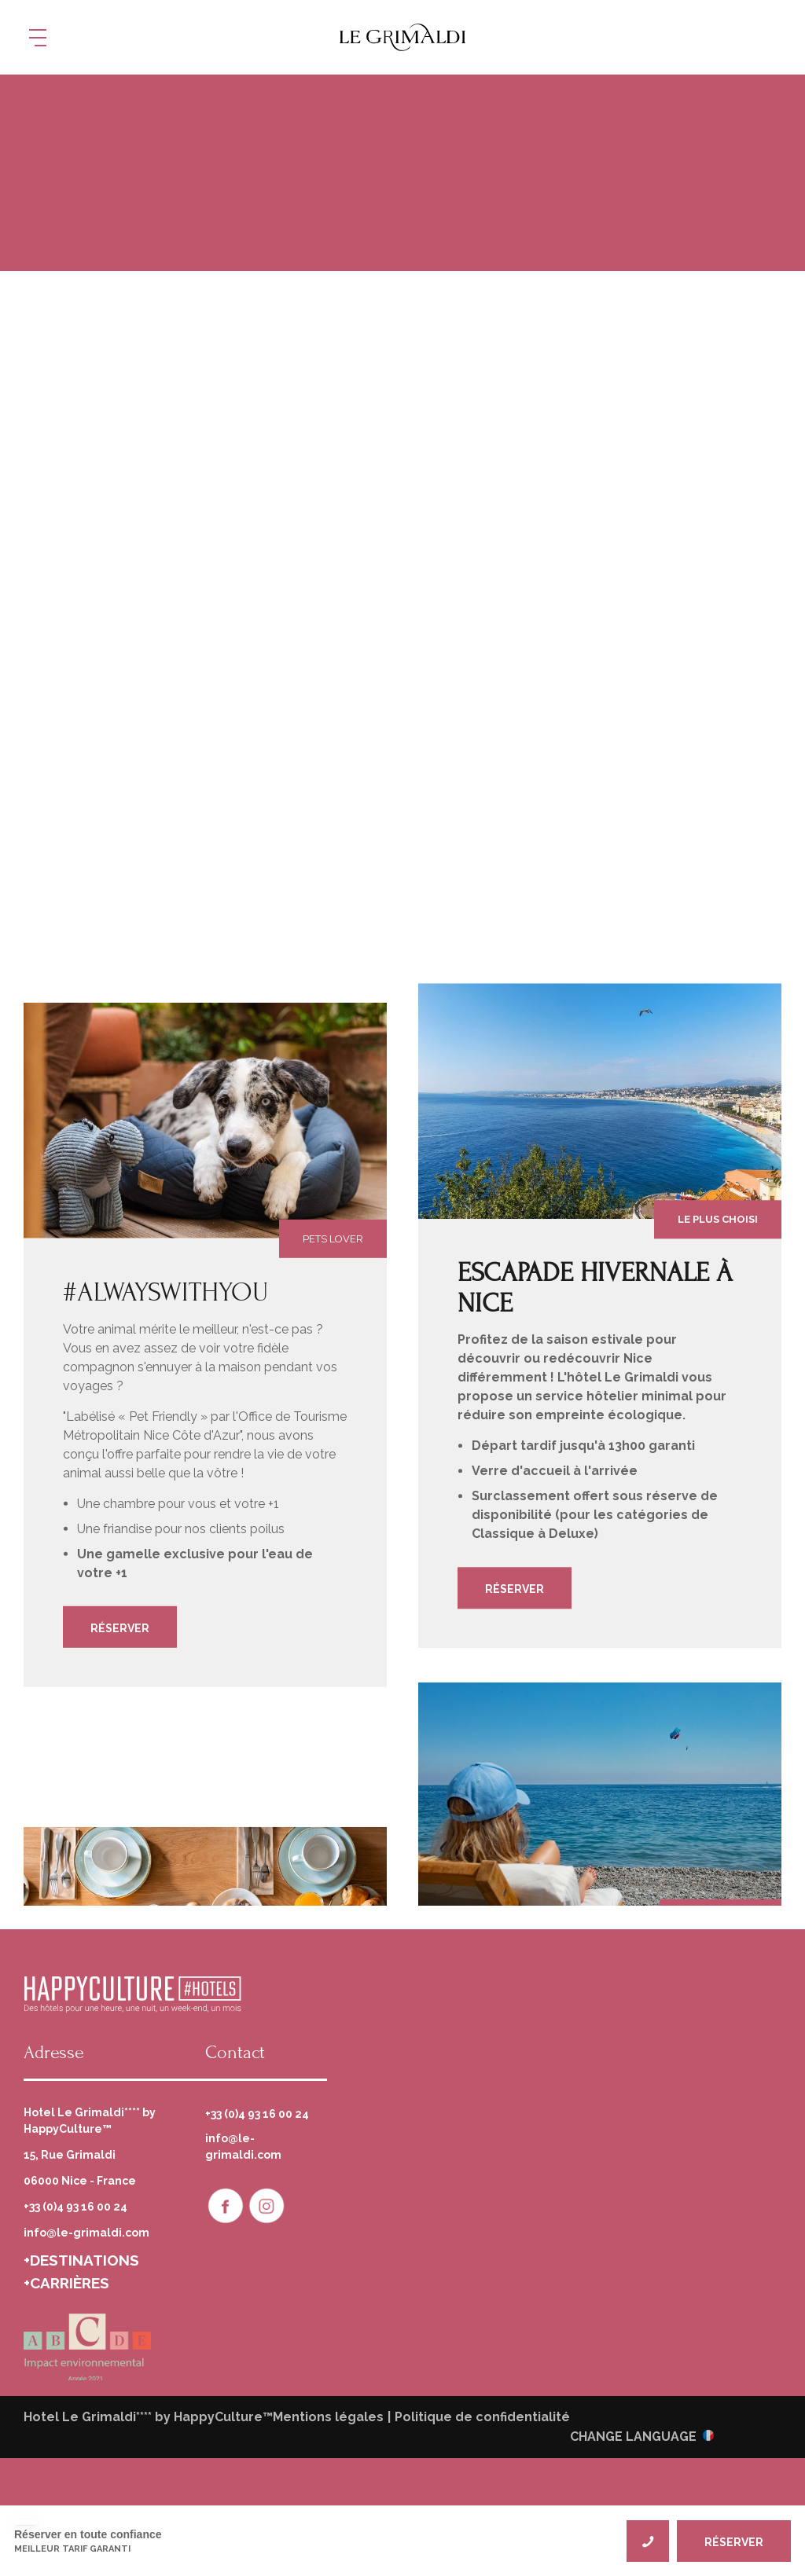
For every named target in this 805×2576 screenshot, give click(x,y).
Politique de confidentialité (482, 2416)
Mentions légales (328, 2416)
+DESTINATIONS (81, 2260)
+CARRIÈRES (66, 2283)
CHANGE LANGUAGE (633, 2436)
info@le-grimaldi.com (86, 2232)
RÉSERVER (733, 2542)
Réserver (119, 1628)
